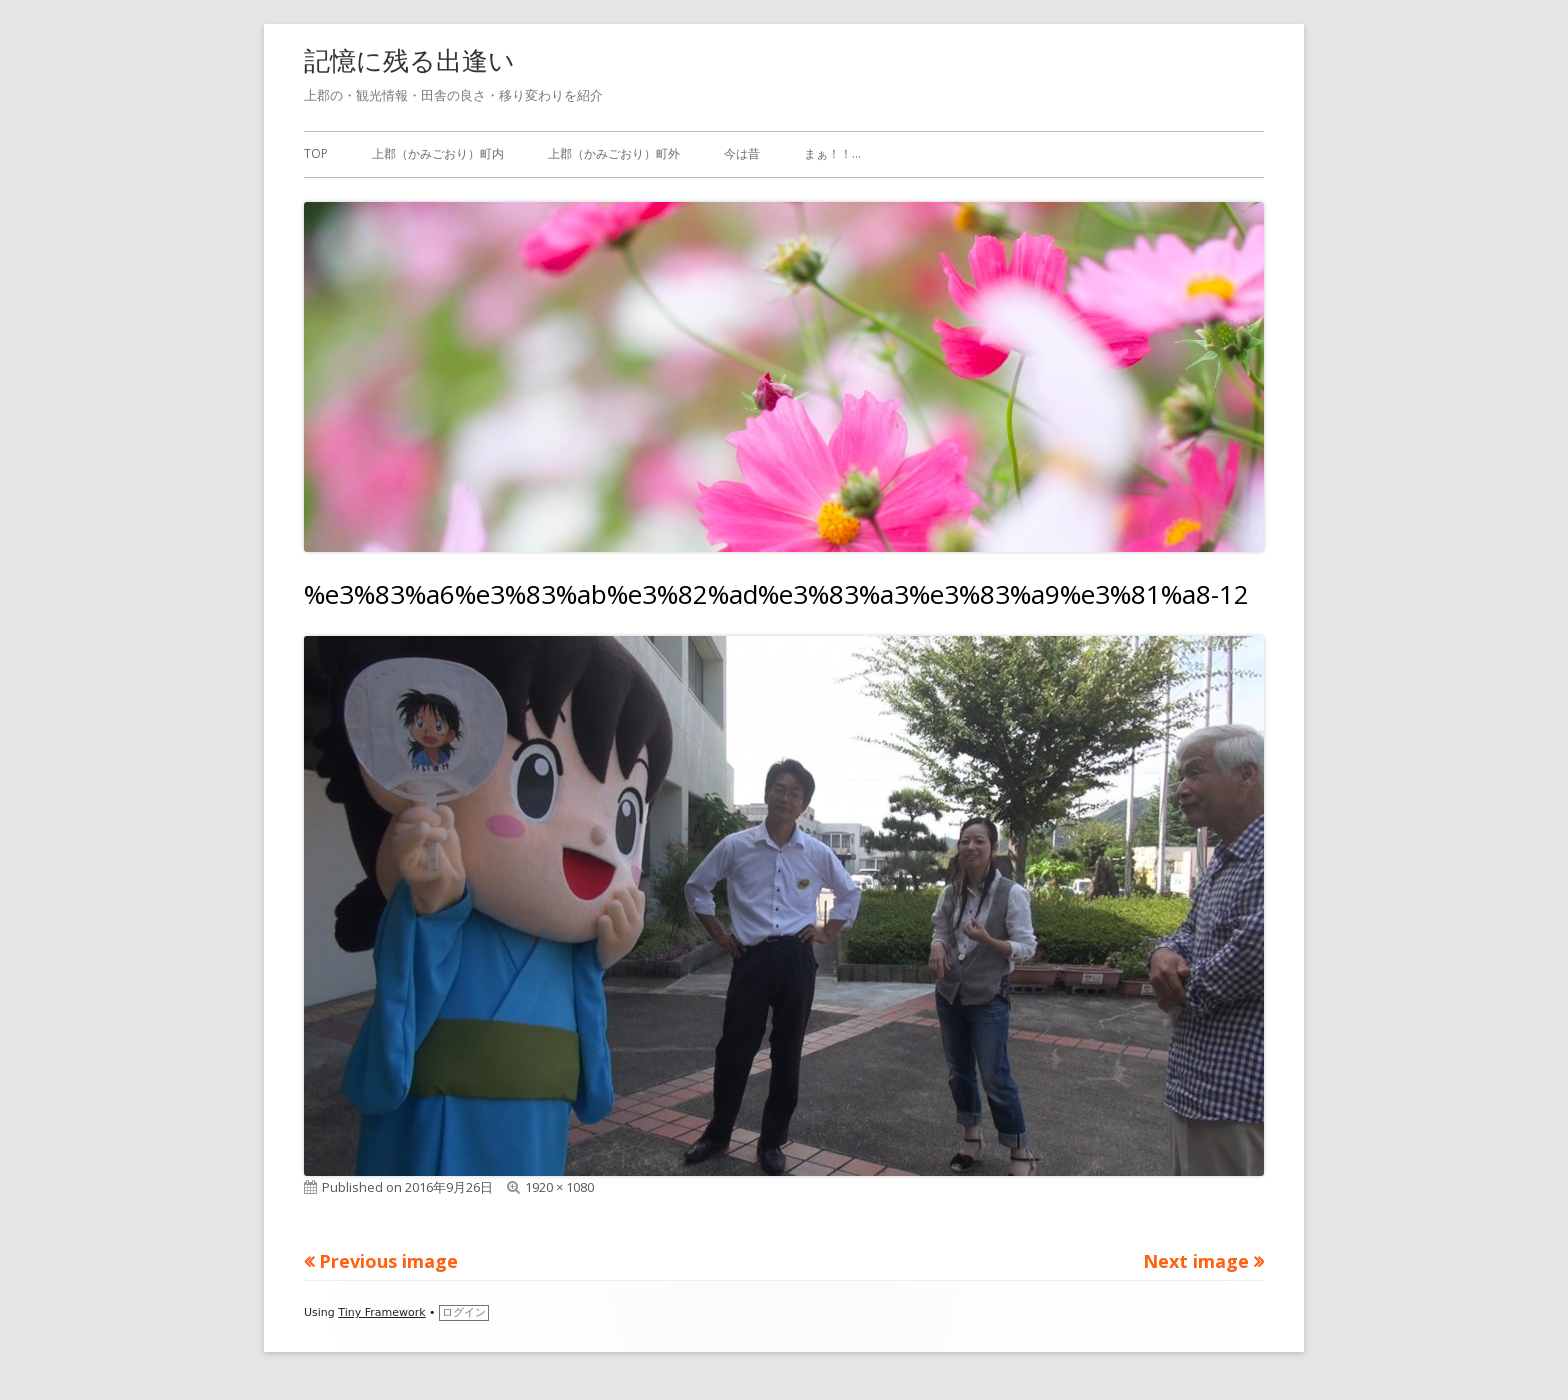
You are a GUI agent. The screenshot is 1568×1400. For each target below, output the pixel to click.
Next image (1196, 1261)
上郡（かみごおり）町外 (614, 153)
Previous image (388, 1261)
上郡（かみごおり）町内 (438, 153)
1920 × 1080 (559, 1187)
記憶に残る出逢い (409, 60)
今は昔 (742, 153)
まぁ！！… (832, 153)
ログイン (464, 1312)
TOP (316, 153)
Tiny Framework (381, 1312)
